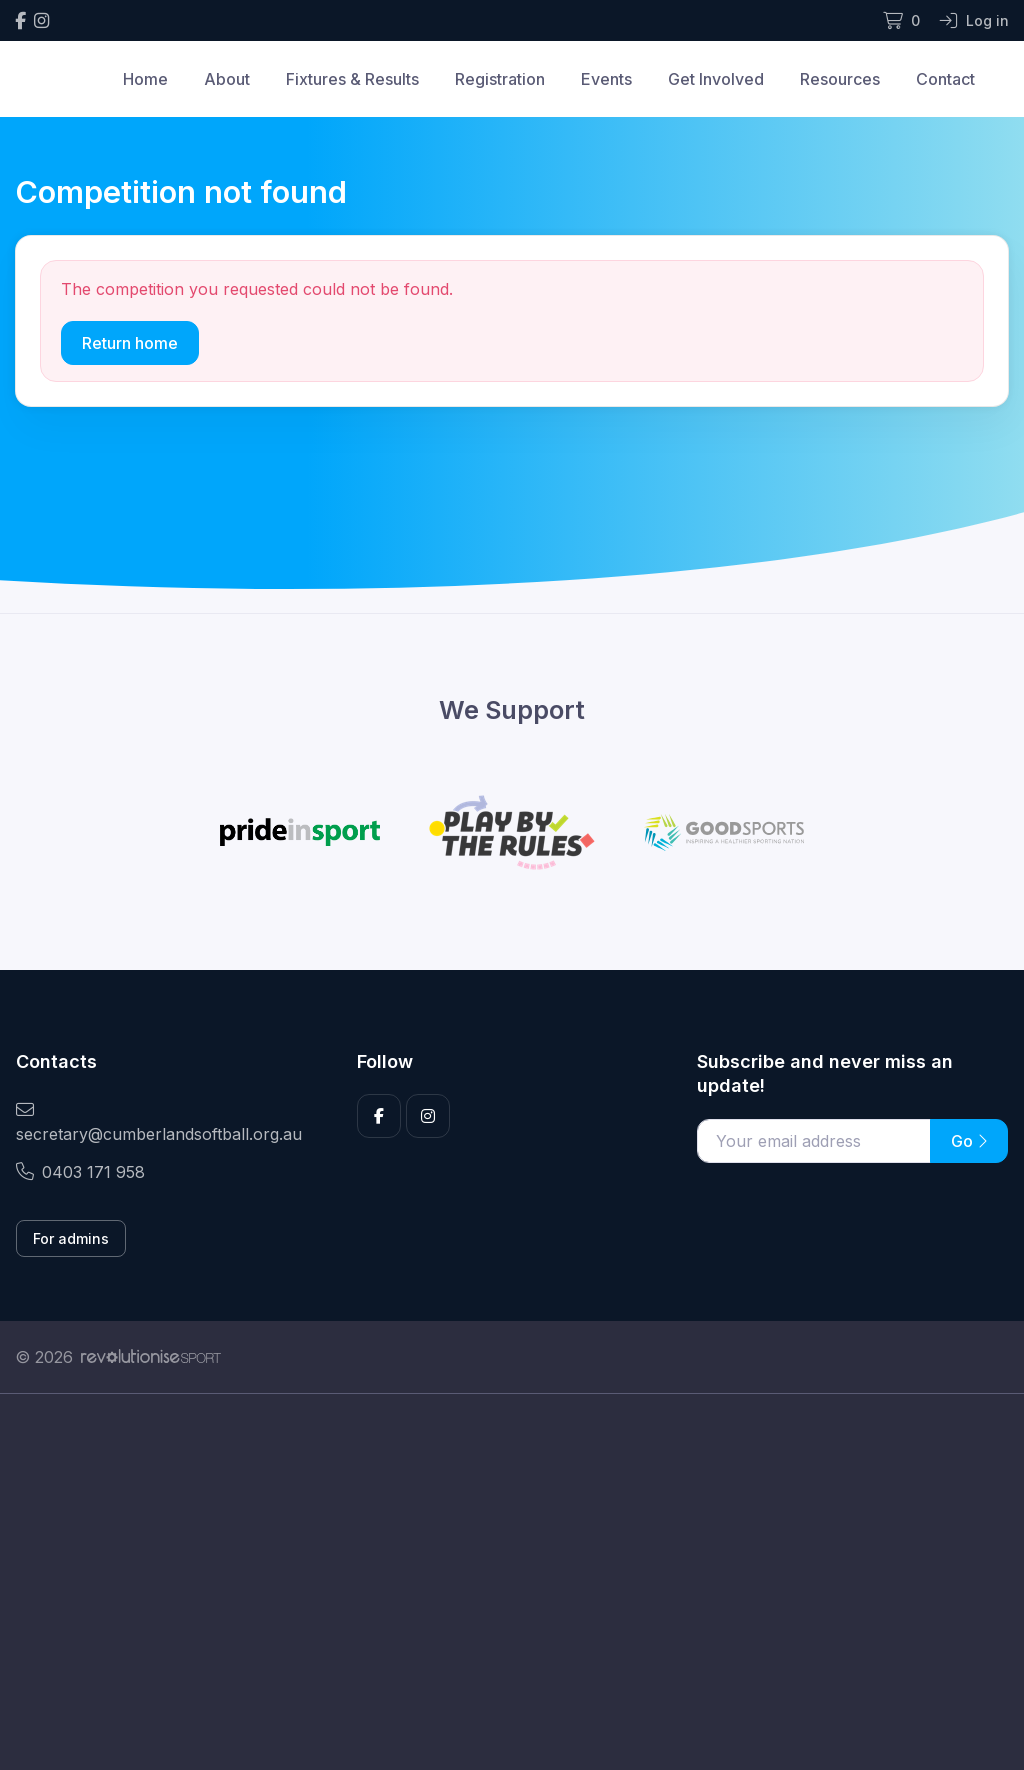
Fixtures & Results (352, 79)
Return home (130, 343)
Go (969, 1141)
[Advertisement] (512, 1582)
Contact (945, 79)
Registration (500, 79)
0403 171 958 (80, 1172)
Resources (840, 79)
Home (145, 79)
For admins (71, 1238)
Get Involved (716, 79)
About (227, 79)
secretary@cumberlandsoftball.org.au (159, 1122)
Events (606, 79)
